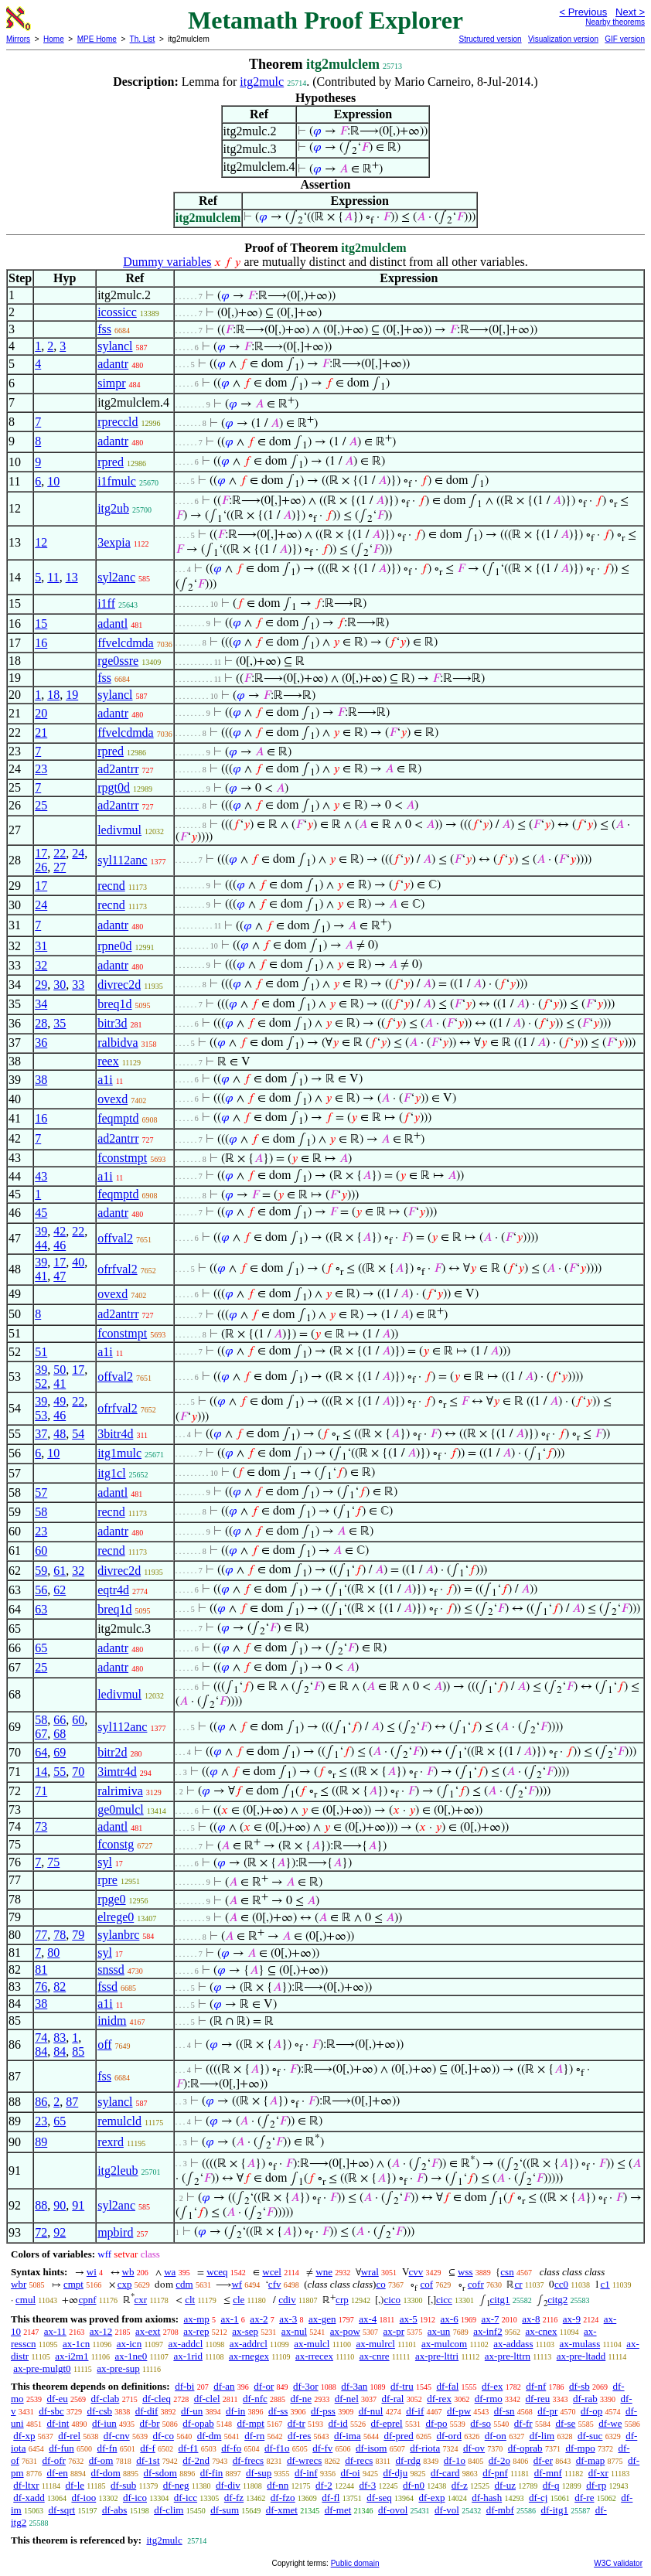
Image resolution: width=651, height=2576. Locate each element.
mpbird (115, 2232)
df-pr (547, 2411)
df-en (56, 2473)
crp (342, 2299)
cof (426, 2284)
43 (41, 1176)
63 (41, 1609)
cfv (274, 2284)
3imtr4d (117, 1771)
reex (108, 1061)
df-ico (135, 2497)
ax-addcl (186, 2343)
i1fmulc (116, 481)
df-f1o (277, 2448)
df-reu (538, 2398)
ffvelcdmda (125, 642)
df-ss (278, 2411)
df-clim (168, 2510)
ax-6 (449, 2319)
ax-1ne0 (130, 2356)
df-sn (504, 2411)
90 (59, 2205)
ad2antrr (117, 768)
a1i (105, 1079)
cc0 (561, 2284)
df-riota (425, 2448)
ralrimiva (120, 1790)
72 (41, 2232)
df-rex (439, 2398)
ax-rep (196, 2331)
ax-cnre (375, 2356)
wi (92, 2272)
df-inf (306, 2473)
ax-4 (368, 2319)
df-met (338, 2510)
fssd (107, 1986)
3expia (114, 542)
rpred (110, 462)
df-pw (459, 2411)
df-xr (598, 2473)
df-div (228, 2485)
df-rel (69, 2435)
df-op (591, 2411)
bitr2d (112, 1752)
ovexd (112, 1099)
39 (41, 1231)
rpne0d (114, 945)
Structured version (489, 39)
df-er (543, 2460)
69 (59, 1752)
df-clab (105, 2398)
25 (41, 805)
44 (41, 1245)
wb (128, 2272)
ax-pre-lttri (436, 2356)
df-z (460, 2485)
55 (59, 1771)
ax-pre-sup (118, 2368)
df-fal (447, 2386)
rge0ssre (117, 660)
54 (78, 1433)
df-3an (354, 2386)
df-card (445, 2473)
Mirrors (18, 39)
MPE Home (97, 39)
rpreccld (117, 421)
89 (41, 2141)
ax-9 (572, 2319)
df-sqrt (61, 2510)
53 (41, 1415)
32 (41, 965)
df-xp (24, 2435)
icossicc (117, 312)
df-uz (505, 2485)
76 (41, 1986)
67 (41, 1733)
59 (41, 1570)
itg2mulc (262, 81)
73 (41, 1826)
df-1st (147, 2460)
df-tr (296, 2423)
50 (59, 1369)
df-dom (106, 2473)
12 (41, 542)
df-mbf (500, 2510)
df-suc (590, 2435)
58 (41, 1511)
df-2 (323, 2485)
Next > (630, 12)
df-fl (330, 2497)
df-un (192, 2411)
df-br (150, 2423)
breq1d (114, 1003)
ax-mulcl (311, 2343)
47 (59, 1276)
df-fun (61, 2448)
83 (59, 2037)
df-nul (371, 2411)
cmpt (73, 2284)
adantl (112, 623)
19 (72, 694)
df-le (74, 2485)
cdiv (286, 2299)
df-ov (474, 2448)
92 (59, 2232)
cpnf (87, 2299)
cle (238, 2299)
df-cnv (117, 2435)
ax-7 (490, 2319)
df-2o (499, 2460)
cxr (141, 2299)
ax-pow (345, 2331)
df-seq (379, 2497)
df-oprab (525, 2448)
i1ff (106, 603)
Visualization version (563, 39)
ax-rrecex (314, 2356)
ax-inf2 (488, 2331)
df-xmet (282, 2510)
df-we (610, 2423)
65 (41, 1647)
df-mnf (548, 2473)
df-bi (184, 2386)
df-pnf (495, 2473)
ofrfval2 (117, 1269)
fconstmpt (122, 1157)
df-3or (306, 2386)
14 (41, 1771)
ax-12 (101, 2331)
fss (104, 329)
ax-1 (230, 2319)
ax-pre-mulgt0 (41, 2368)
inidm (111, 2020)
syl (104, 1862)
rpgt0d (113, 787)
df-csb (100, 2411)
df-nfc (255, 2398)
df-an (223, 2386)
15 (41, 623)
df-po (436, 2423)
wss (465, 2272)
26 (41, 867)
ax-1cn (76, 2343)
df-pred (398, 2435)
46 (59, 1245)
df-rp (596, 2485)
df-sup (258, 2473)
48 (59, 1433)
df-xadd (28, 2497)
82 (59, 1986)
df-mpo (580, 2448)
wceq (216, 2272)
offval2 (115, 1238)
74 (41, 2037)
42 (59, 1231)
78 (59, 1934)
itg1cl (111, 1473)
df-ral (393, 2398)
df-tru (402, 2386)
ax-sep (245, 2331)
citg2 (557, 2299)
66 (59, 1719)
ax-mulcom (444, 2343)
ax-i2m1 (71, 2356)
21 (41, 732)
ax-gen (322, 2319)
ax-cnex (541, 2331)
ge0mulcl (120, 1809)
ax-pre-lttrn (507, 2356)
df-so (480, 2423)
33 (78, 984)
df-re (584, 2497)
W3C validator (618, 2563)
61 (59, 1570)
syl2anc (116, 577)
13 (72, 577)
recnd (111, 885)
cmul (25, 2299)
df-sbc (51, 2411)
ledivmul (119, 830)
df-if (415, 2411)
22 (59, 853)
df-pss (323, 2411)
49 (59, 1401)
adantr (112, 363)
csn (506, 2272)
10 (53, 481)
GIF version (625, 39)
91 (78, 2205)
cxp (125, 2284)
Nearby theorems (615, 22)
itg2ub (113, 508)
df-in (235, 2411)
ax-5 (409, 2319)
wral (370, 2272)
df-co (162, 2435)
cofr (476, 2284)
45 (41, 1212)
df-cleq (156, 2398)
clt (190, 2299)
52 (41, 1383)
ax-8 (531, 2319)
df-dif (146, 2411)
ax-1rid (188, 2356)
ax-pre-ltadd (581, 2356)
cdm (184, 2284)
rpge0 (111, 1899)
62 (59, 1589)
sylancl (114, 346)
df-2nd (196, 2460)
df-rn (254, 2435)
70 (78, 1771)
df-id (337, 2423)
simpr (111, 383)
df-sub (123, 2485)
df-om (101, 2460)
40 (78, 1262)
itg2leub (117, 2170)
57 (41, 1492)
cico (391, 2299)
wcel (271, 2272)
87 (72, 2101)
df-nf (536, 2386)
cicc (444, 2299)
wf (236, 2284)
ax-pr (393, 2331)
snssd (110, 1969)
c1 (604, 2284)
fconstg (115, 1844)
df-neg (176, 2485)
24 (78, 853)
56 (41, 1589)
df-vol (447, 2510)
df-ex (492, 2386)
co (380, 2284)
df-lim (542, 2435)
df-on (495, 2435)
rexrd (110, 2141)
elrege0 (115, 1916)
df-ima (347, 2435)
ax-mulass (579, 2343)
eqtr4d (113, 1589)
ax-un (439, 2331)
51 (41, 1351)
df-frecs (248, 2460)
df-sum (224, 2510)
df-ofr (54, 2460)
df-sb (579, 2386)
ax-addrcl (249, 2343)
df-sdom (160, 2473)
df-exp (431, 2497)
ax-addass (513, 2343)
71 (41, 1790)
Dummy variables (167, 261)
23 (41, 768)
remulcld (119, 2121)
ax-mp (197, 2319)
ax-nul (294, 2331)
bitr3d (112, 1023)
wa (170, 2272)
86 (41, 2101)
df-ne (301, 2398)
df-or (264, 2386)
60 (41, 1550)
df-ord (449, 2435)
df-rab (585, 2398)
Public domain (355, 2563)
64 (41, 1752)
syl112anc (122, 860)
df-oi (350, 2473)
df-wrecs (304, 2460)
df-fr (523, 2423)
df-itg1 (554, 2510)
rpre (107, 1879)
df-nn (277, 2485)
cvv (416, 2272)
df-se (565, 2423)
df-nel (347, 2398)
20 (41, 713)
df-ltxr (26, 2485)
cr (518, 2284)
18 (53, 694)
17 (41, 853)
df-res (299, 2435)
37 (41, 1433)
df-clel (207, 2398)
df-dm (209, 2435)
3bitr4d (115, 1433)
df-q (551, 2485)
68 (59, 1733)
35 (59, 1023)
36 (41, 1042)
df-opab (197, 2423)
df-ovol (392, 2510)
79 (78, 1934)
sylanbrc (118, 1934)
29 (41, 984)
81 (41, 1969)
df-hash (487, 2497)
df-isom (371, 2448)
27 (59, 867)
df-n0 (413, 2485)
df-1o (454, 2460)
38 (41, 1079)
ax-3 (288, 2319)
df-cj (538, 2497)
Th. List (142, 39)
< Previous (583, 12)
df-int (57, 2423)
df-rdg (408, 2460)
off (104, 2044)
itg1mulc (119, 1453)
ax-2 (259, 2319)
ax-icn (129, 2343)
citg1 (500, 2299)
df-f (147, 2448)
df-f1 (189, 2448)
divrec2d (119, 984)
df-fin (211, 2473)
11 (53, 577)
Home (53, 39)
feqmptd (117, 1118)
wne (323, 2272)
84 (41, 2051)
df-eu (56, 2398)
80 (53, 1952)
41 (41, 1276)
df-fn (107, 2448)
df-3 (368, 2485)
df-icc (185, 2497)
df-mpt (250, 2423)
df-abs (115, 2510)
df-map (590, 2460)
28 (41, 1023)
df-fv (322, 2448)
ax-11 (55, 2331)
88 (41, 2205)
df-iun (104, 2423)
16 (41, 642)
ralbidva (117, 1042)
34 (41, 1003)
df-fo (231, 2448)
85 (78, 2051)
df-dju (395, 2473)
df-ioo (83, 2497)
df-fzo (283, 2497)
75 (53, 1862)
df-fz (234, 2497)
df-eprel (387, 2423)
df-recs (359, 2460)
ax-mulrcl (375, 2343)
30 (59, 984)
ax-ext (147, 2331)
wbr (18, 2284)
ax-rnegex (249, 2356)
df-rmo (489, 2398)
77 (41, 1934)
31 (41, 945)
